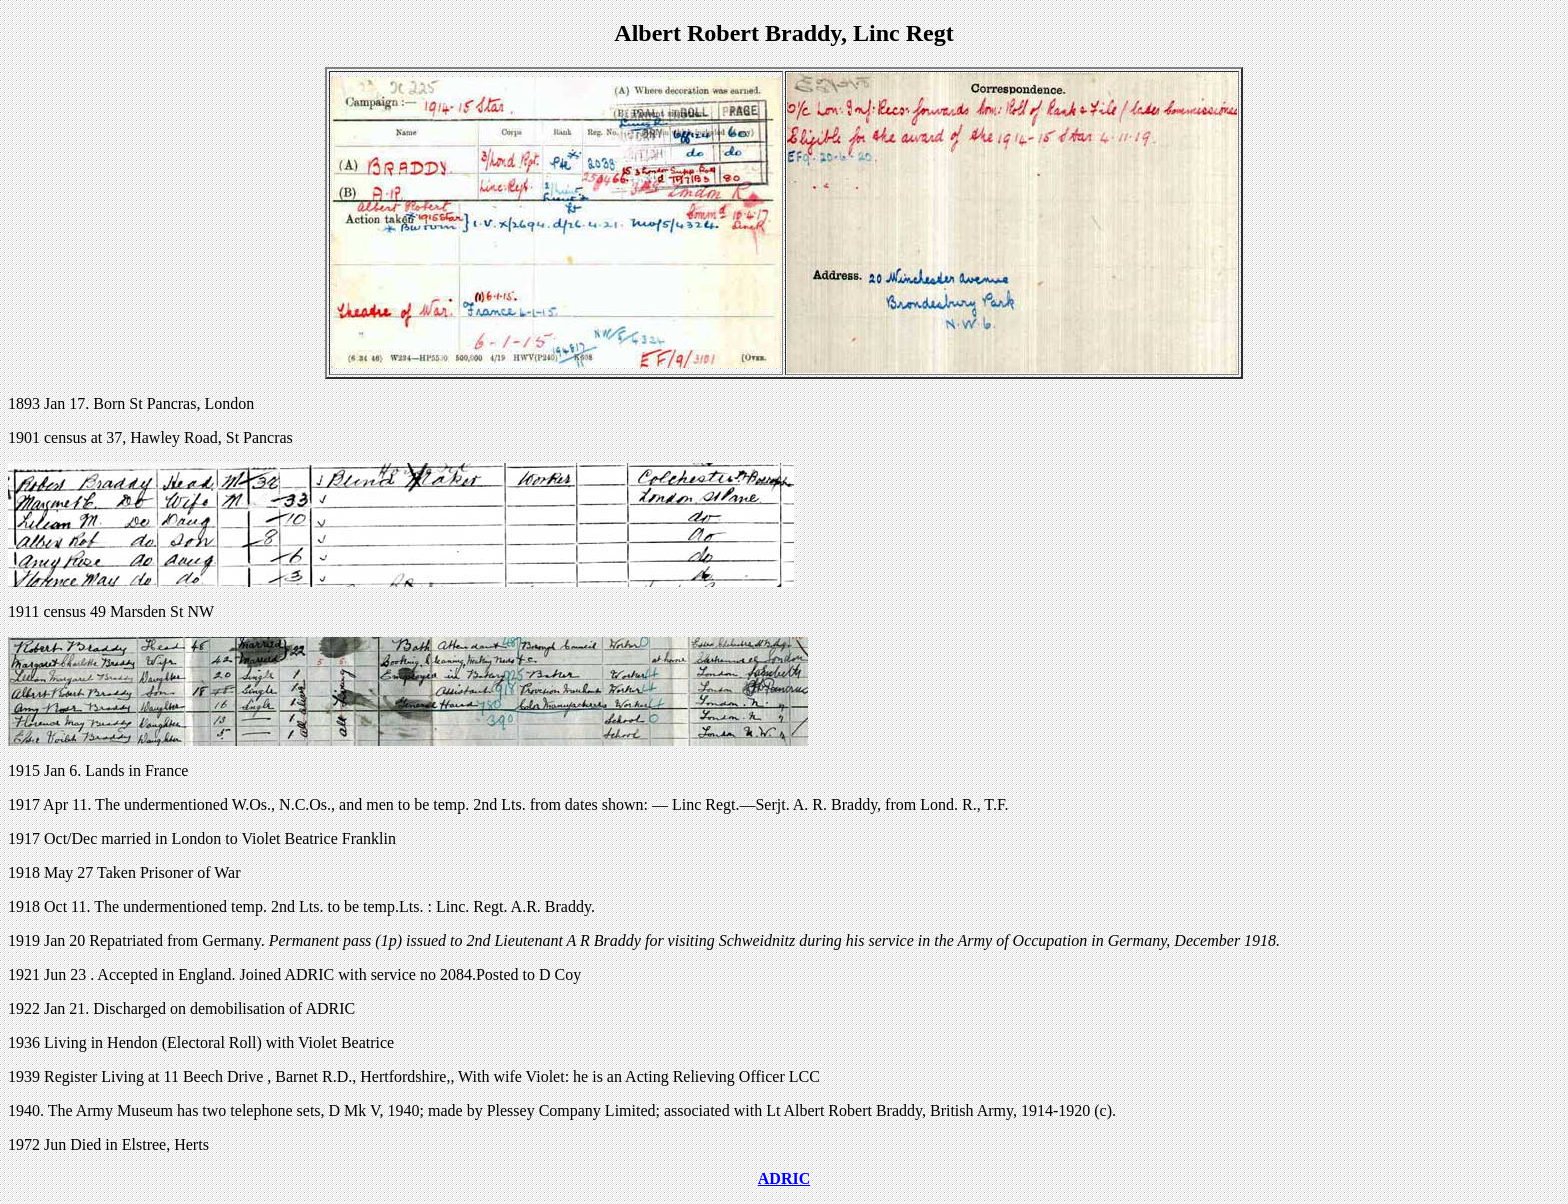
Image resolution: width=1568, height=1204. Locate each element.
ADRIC (784, 1178)
